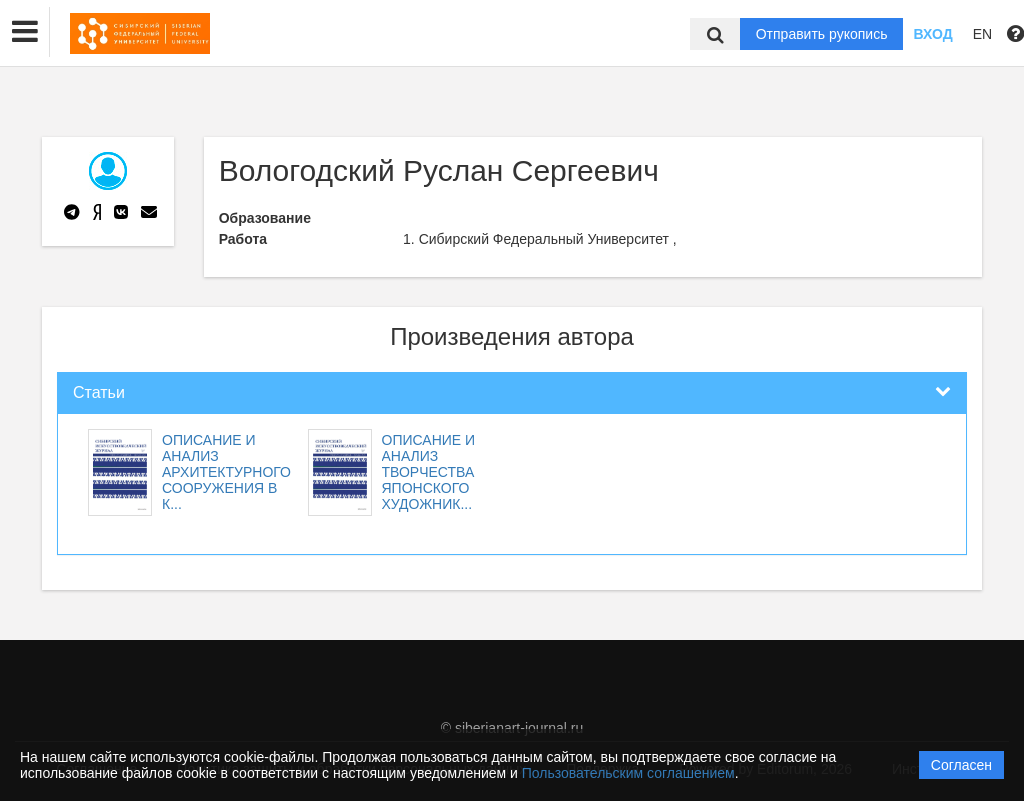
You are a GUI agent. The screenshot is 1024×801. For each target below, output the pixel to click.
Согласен (961, 765)
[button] (25, 32)
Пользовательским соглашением (628, 773)
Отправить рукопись (822, 34)
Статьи (99, 392)
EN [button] (982, 34)
